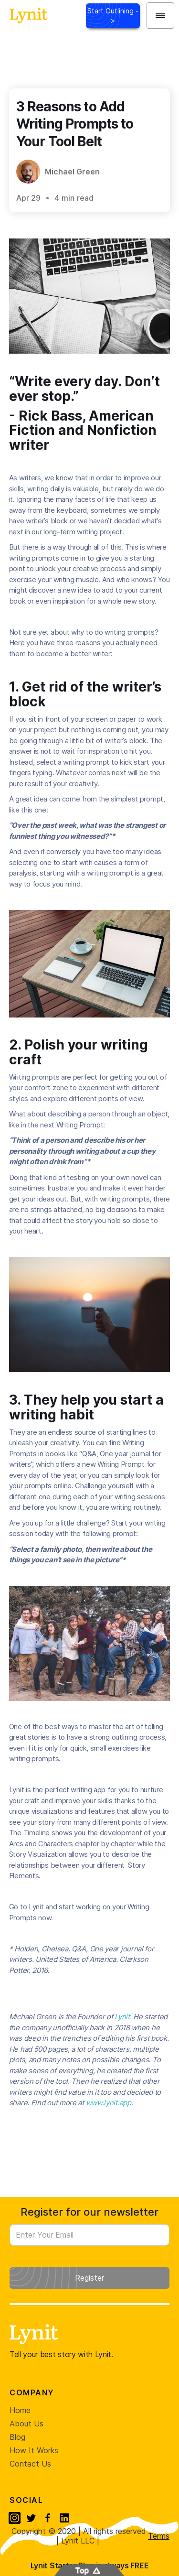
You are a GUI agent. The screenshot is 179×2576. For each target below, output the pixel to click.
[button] (160, 15)
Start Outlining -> (112, 15)
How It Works (34, 2450)
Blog (17, 2437)
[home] (26, 15)
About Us (26, 2423)
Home (20, 2410)
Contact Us (30, 2463)
